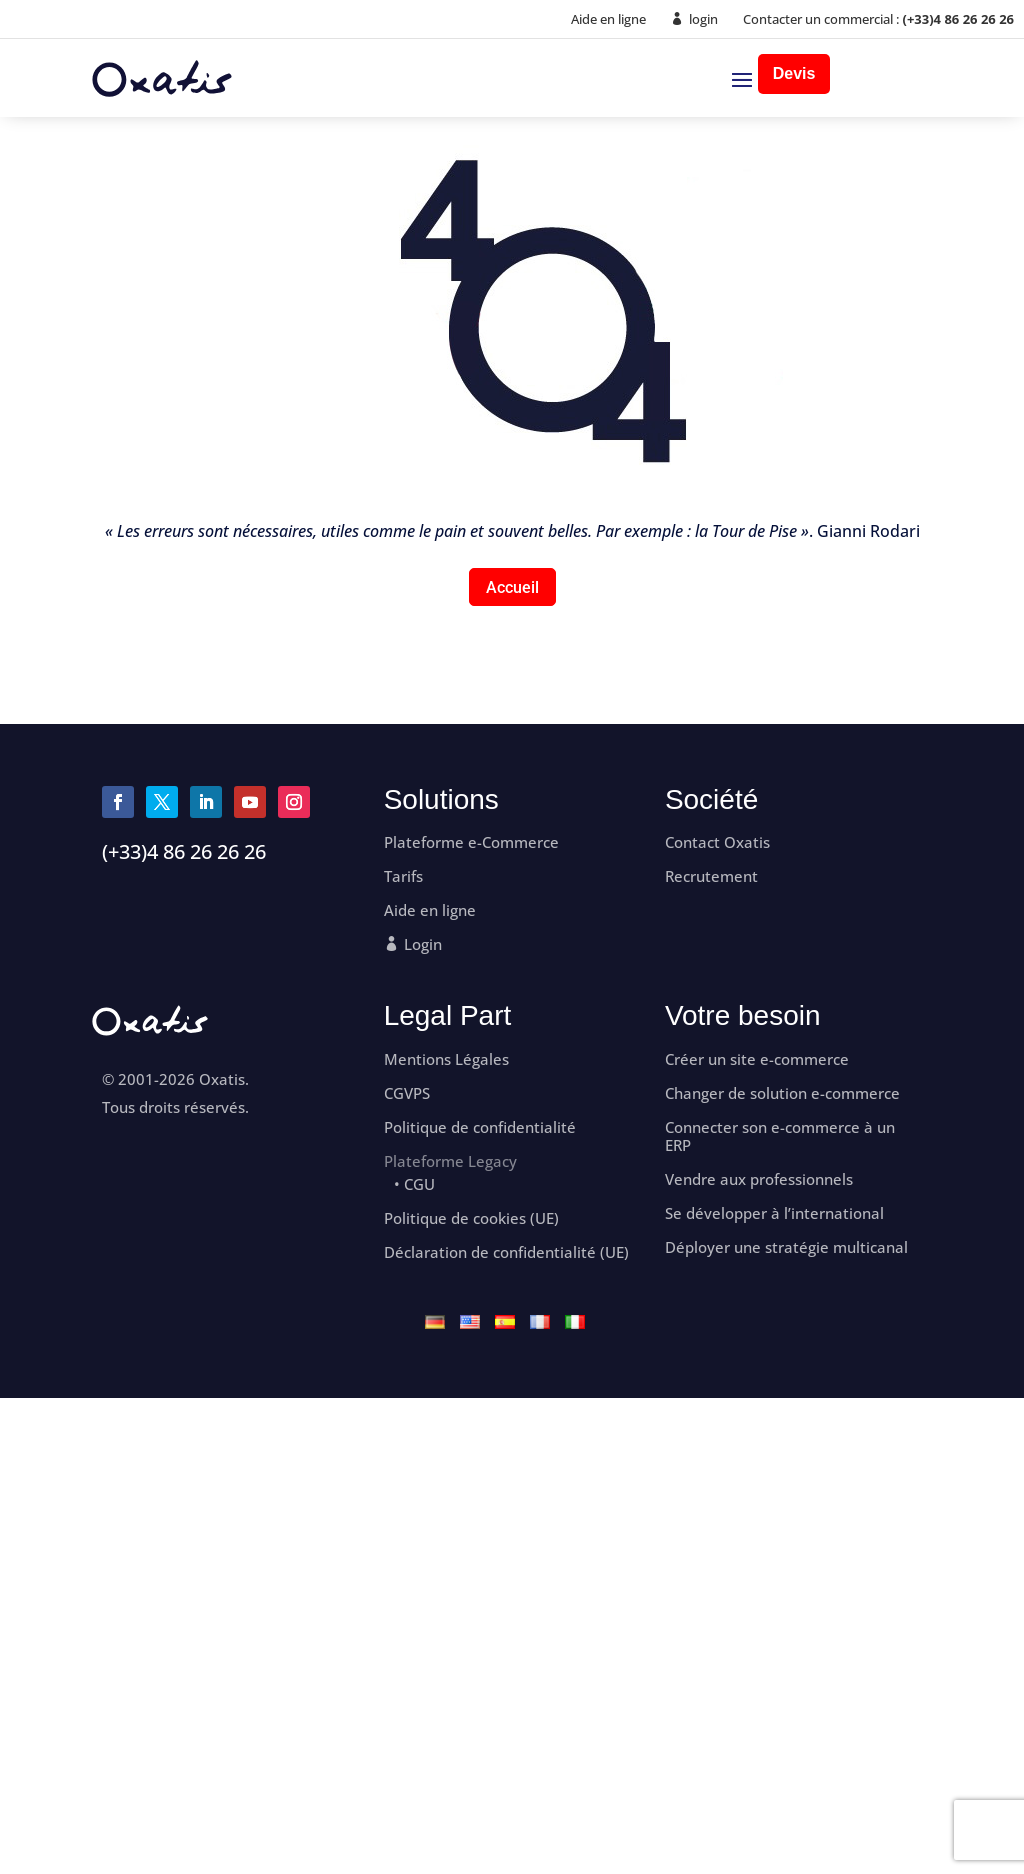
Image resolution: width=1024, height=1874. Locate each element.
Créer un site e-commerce (757, 1059)
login (703, 19)
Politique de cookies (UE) (471, 1218)
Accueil (512, 587)
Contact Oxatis (717, 842)
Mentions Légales (446, 1059)
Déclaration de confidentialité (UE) (506, 1252)
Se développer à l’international (774, 1213)
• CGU (414, 1184)
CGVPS (407, 1093)
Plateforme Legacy (450, 1161)
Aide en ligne (608, 19)
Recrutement (711, 876)
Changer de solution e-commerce (782, 1093)
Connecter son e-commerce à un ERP (780, 1136)
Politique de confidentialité (480, 1127)
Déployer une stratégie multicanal (786, 1247)
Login (423, 944)
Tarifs (403, 876)
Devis (794, 73)
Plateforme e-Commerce (471, 842)
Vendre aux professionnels (759, 1179)
